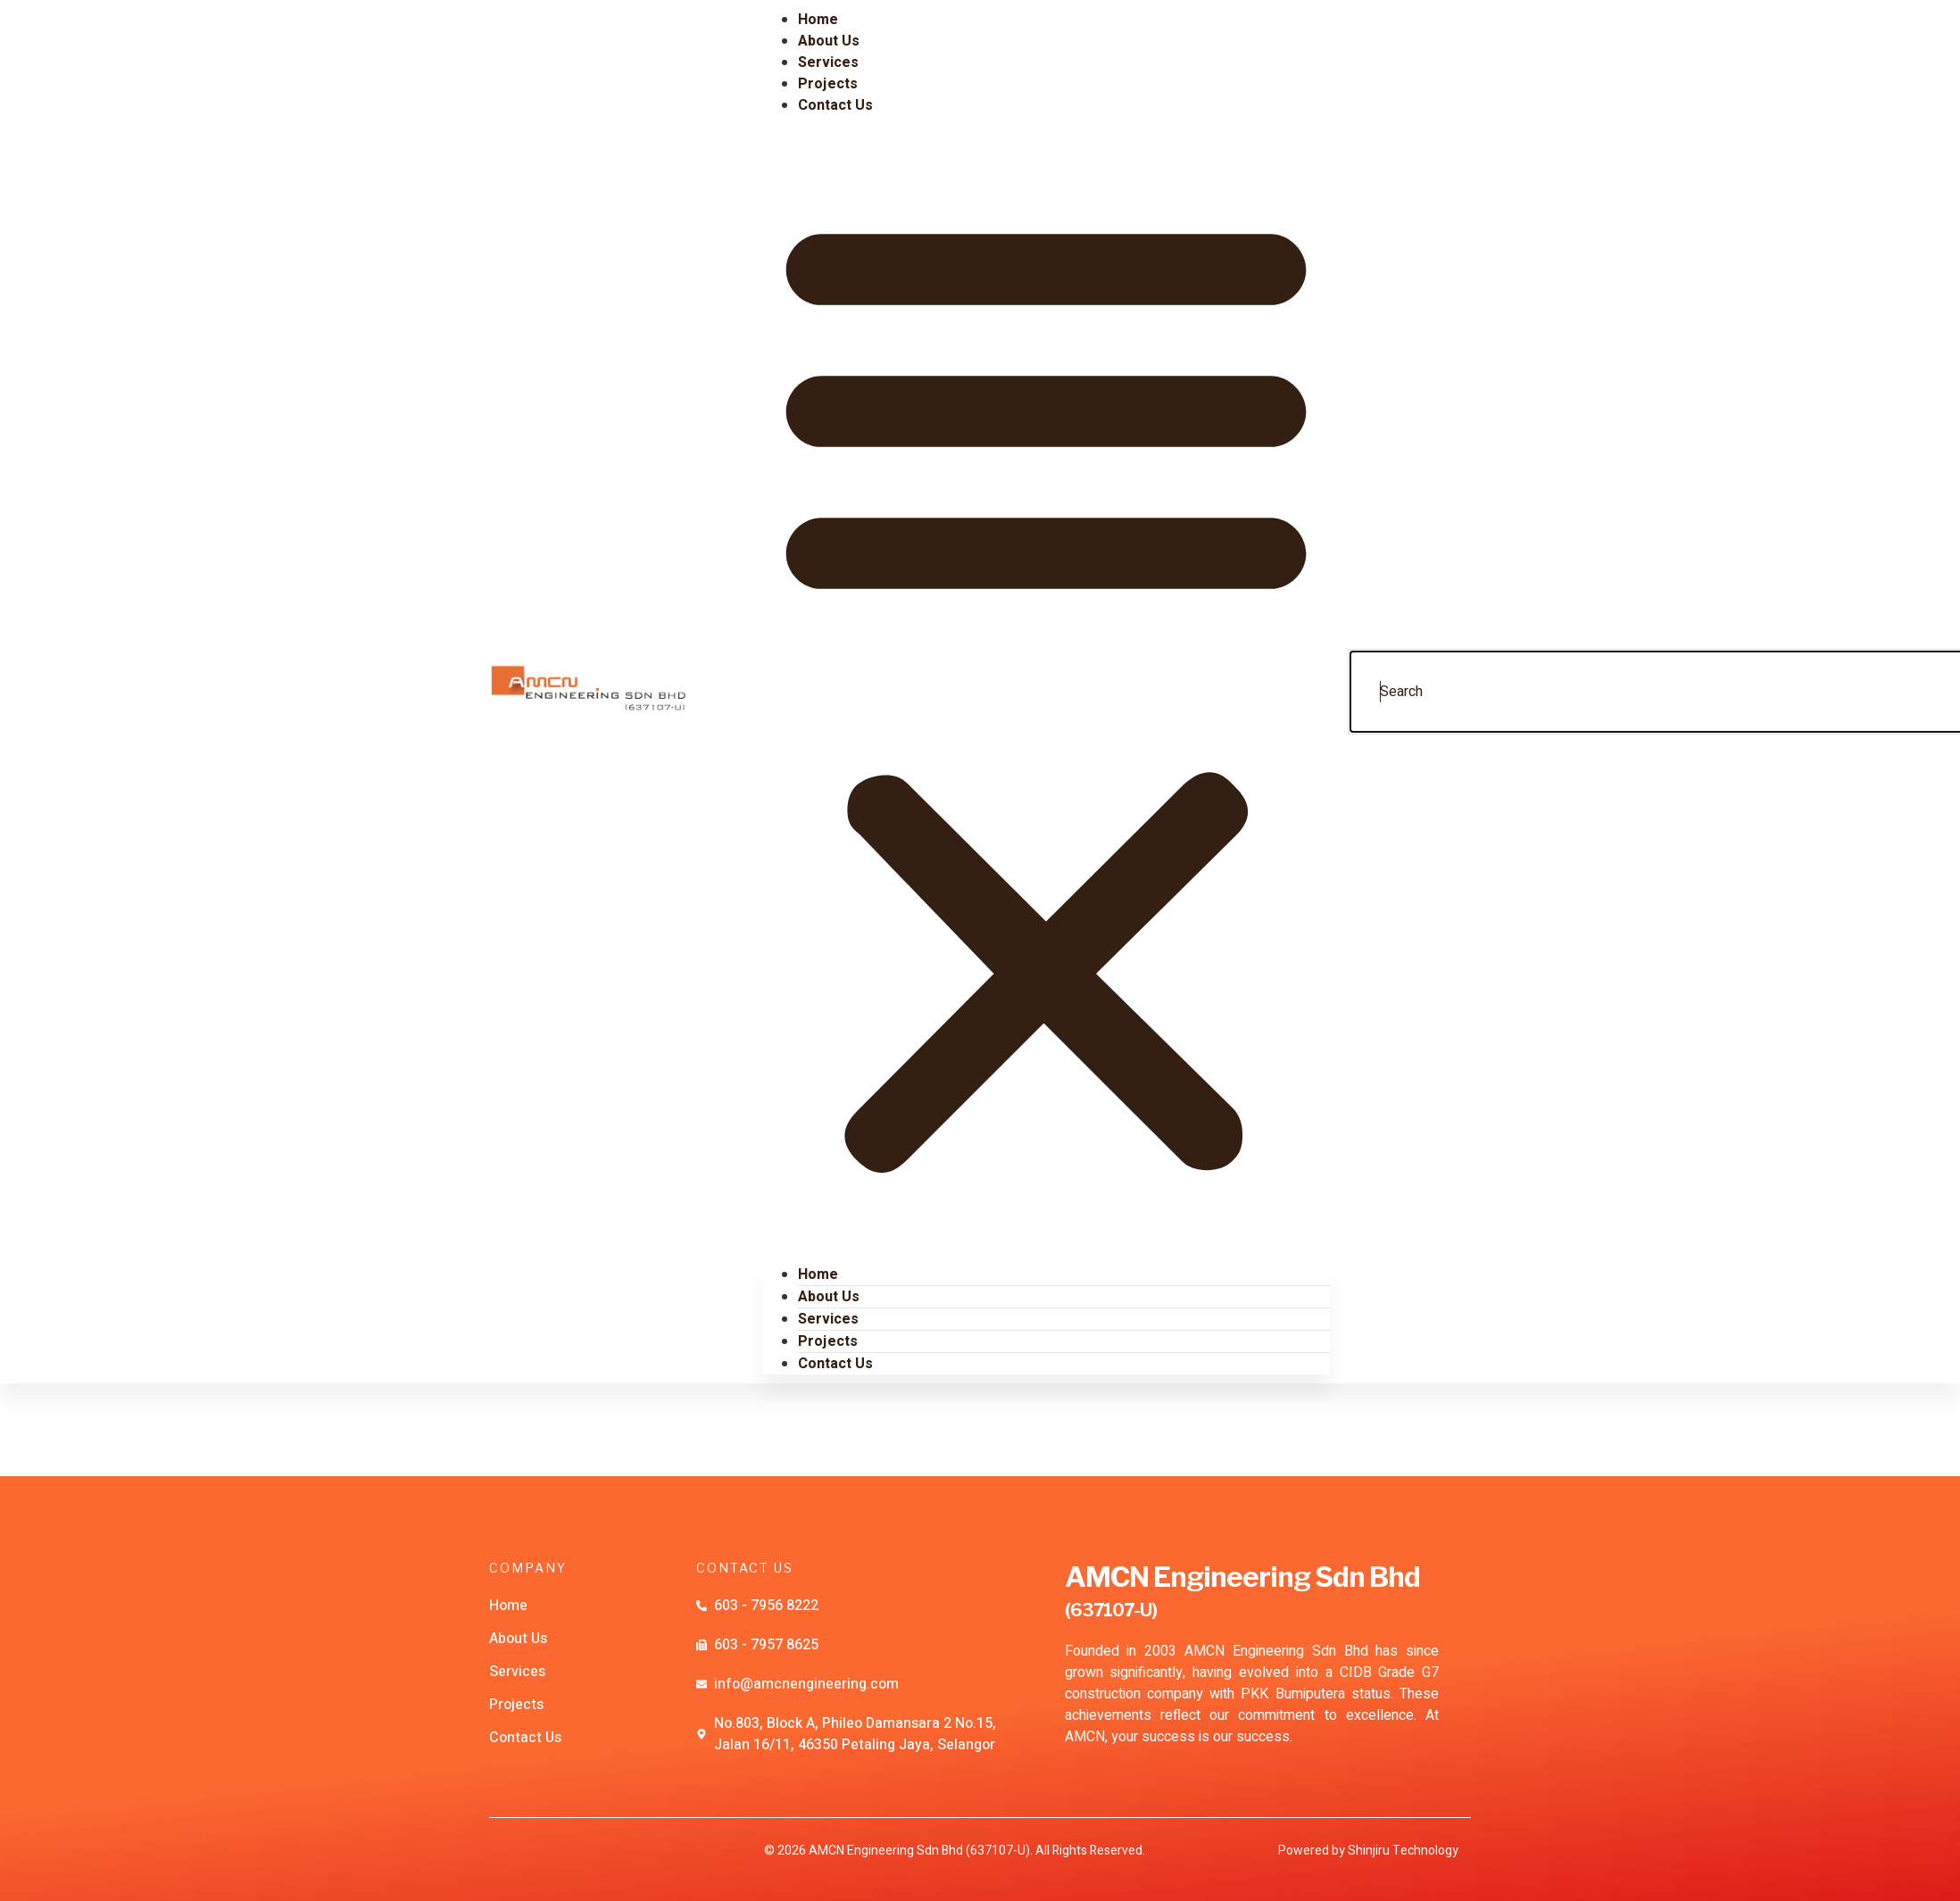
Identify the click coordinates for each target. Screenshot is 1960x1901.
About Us (829, 1296)
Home (818, 1274)
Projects (828, 1341)
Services (828, 1319)
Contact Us (835, 105)
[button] (1046, 690)
